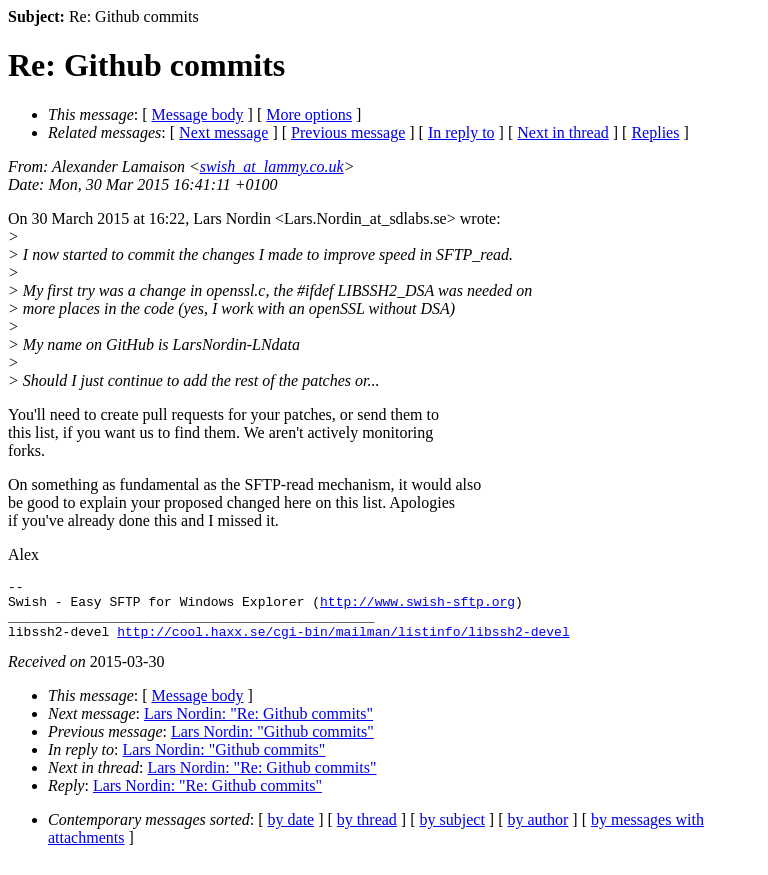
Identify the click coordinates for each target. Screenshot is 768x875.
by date (291, 831)
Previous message (348, 132)
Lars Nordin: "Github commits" (272, 743)
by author (537, 831)
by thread (367, 831)
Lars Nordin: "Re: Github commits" (258, 725)
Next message (223, 132)
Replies (655, 132)
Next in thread (563, 132)
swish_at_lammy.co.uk (272, 166)
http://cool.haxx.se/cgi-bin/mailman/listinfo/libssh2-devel (343, 643)
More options (309, 114)
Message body (198, 114)
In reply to (461, 132)
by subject (452, 831)
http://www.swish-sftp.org (417, 607)
